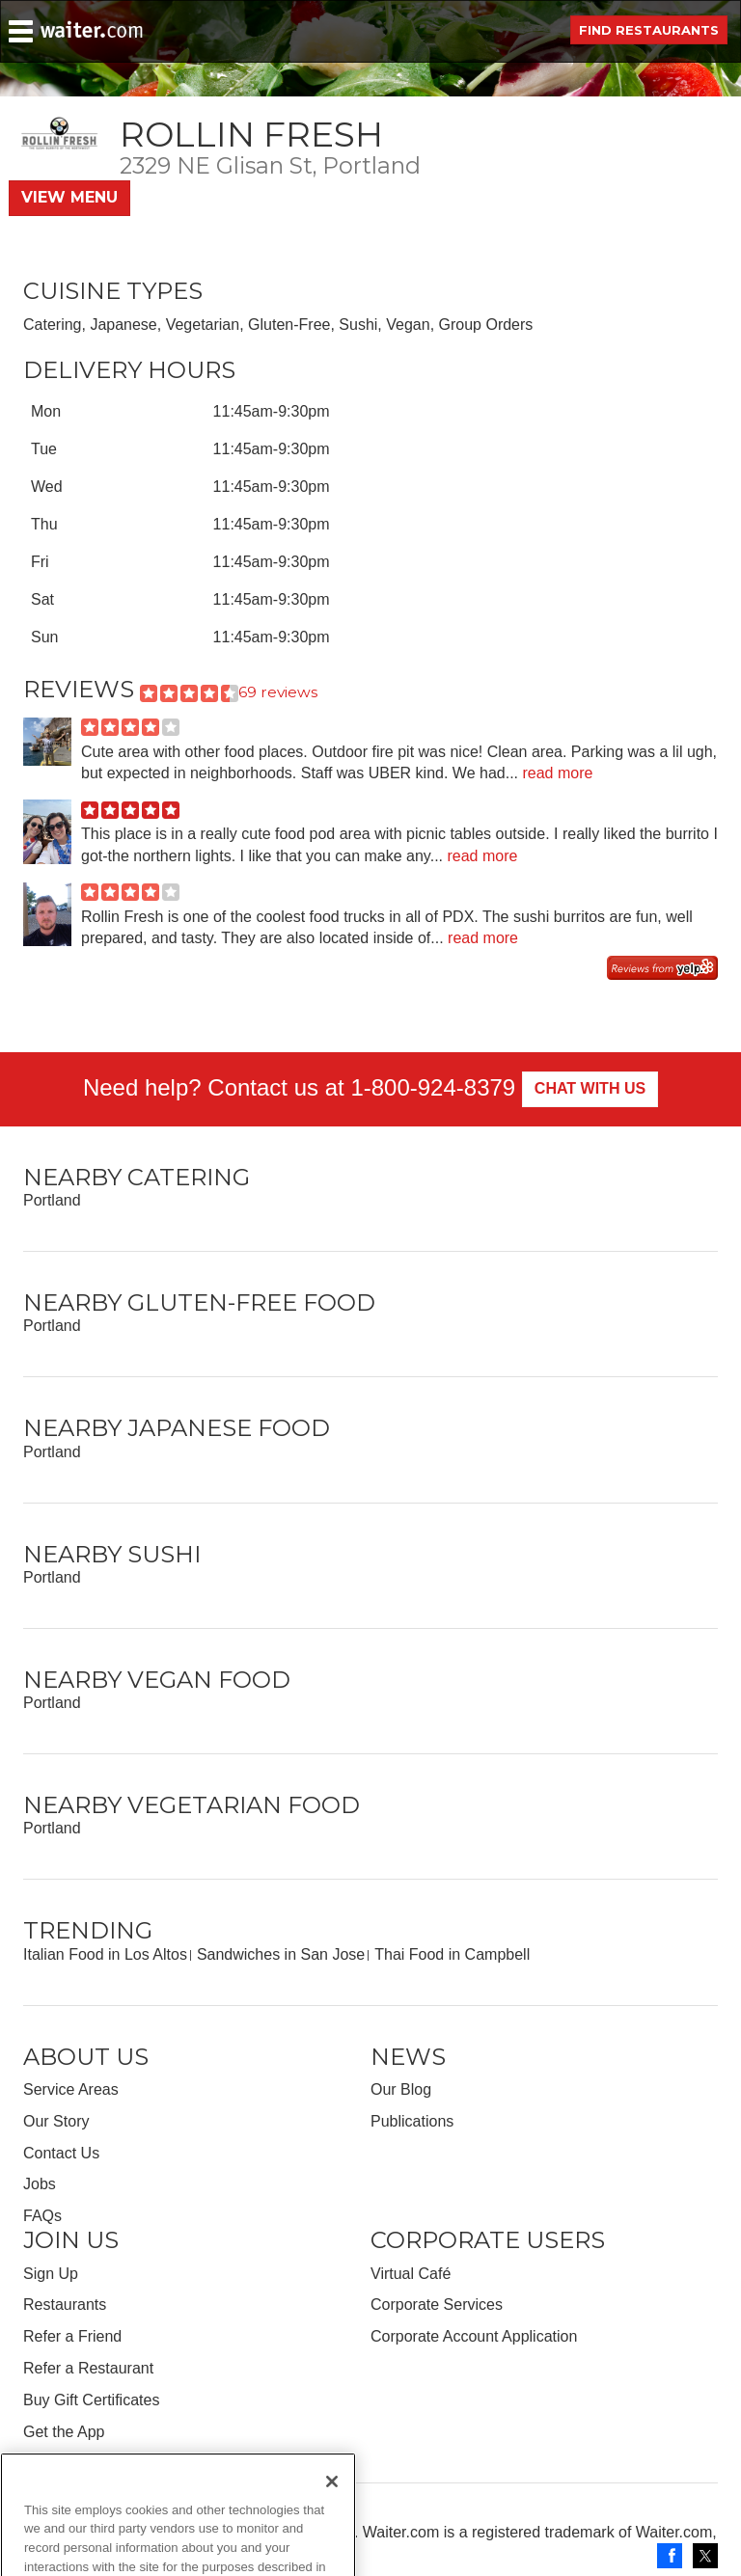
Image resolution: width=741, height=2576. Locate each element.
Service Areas (71, 2089)
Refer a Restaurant (88, 2368)
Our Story (56, 2121)
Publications (411, 2121)
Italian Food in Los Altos (105, 1954)
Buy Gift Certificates (91, 2400)
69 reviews (277, 692)
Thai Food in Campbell (452, 1954)
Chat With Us (590, 1088)
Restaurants (64, 2304)
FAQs (42, 2216)
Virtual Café (410, 2273)
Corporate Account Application (473, 2336)
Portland (52, 1200)
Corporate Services (436, 2304)
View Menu (69, 197)
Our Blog (400, 2089)
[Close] (332, 2520)
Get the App (64, 2432)
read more (557, 773)
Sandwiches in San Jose (281, 1954)
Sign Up (50, 2273)
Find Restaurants (649, 30)
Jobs (39, 2184)
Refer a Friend (72, 2336)
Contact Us (61, 2153)
